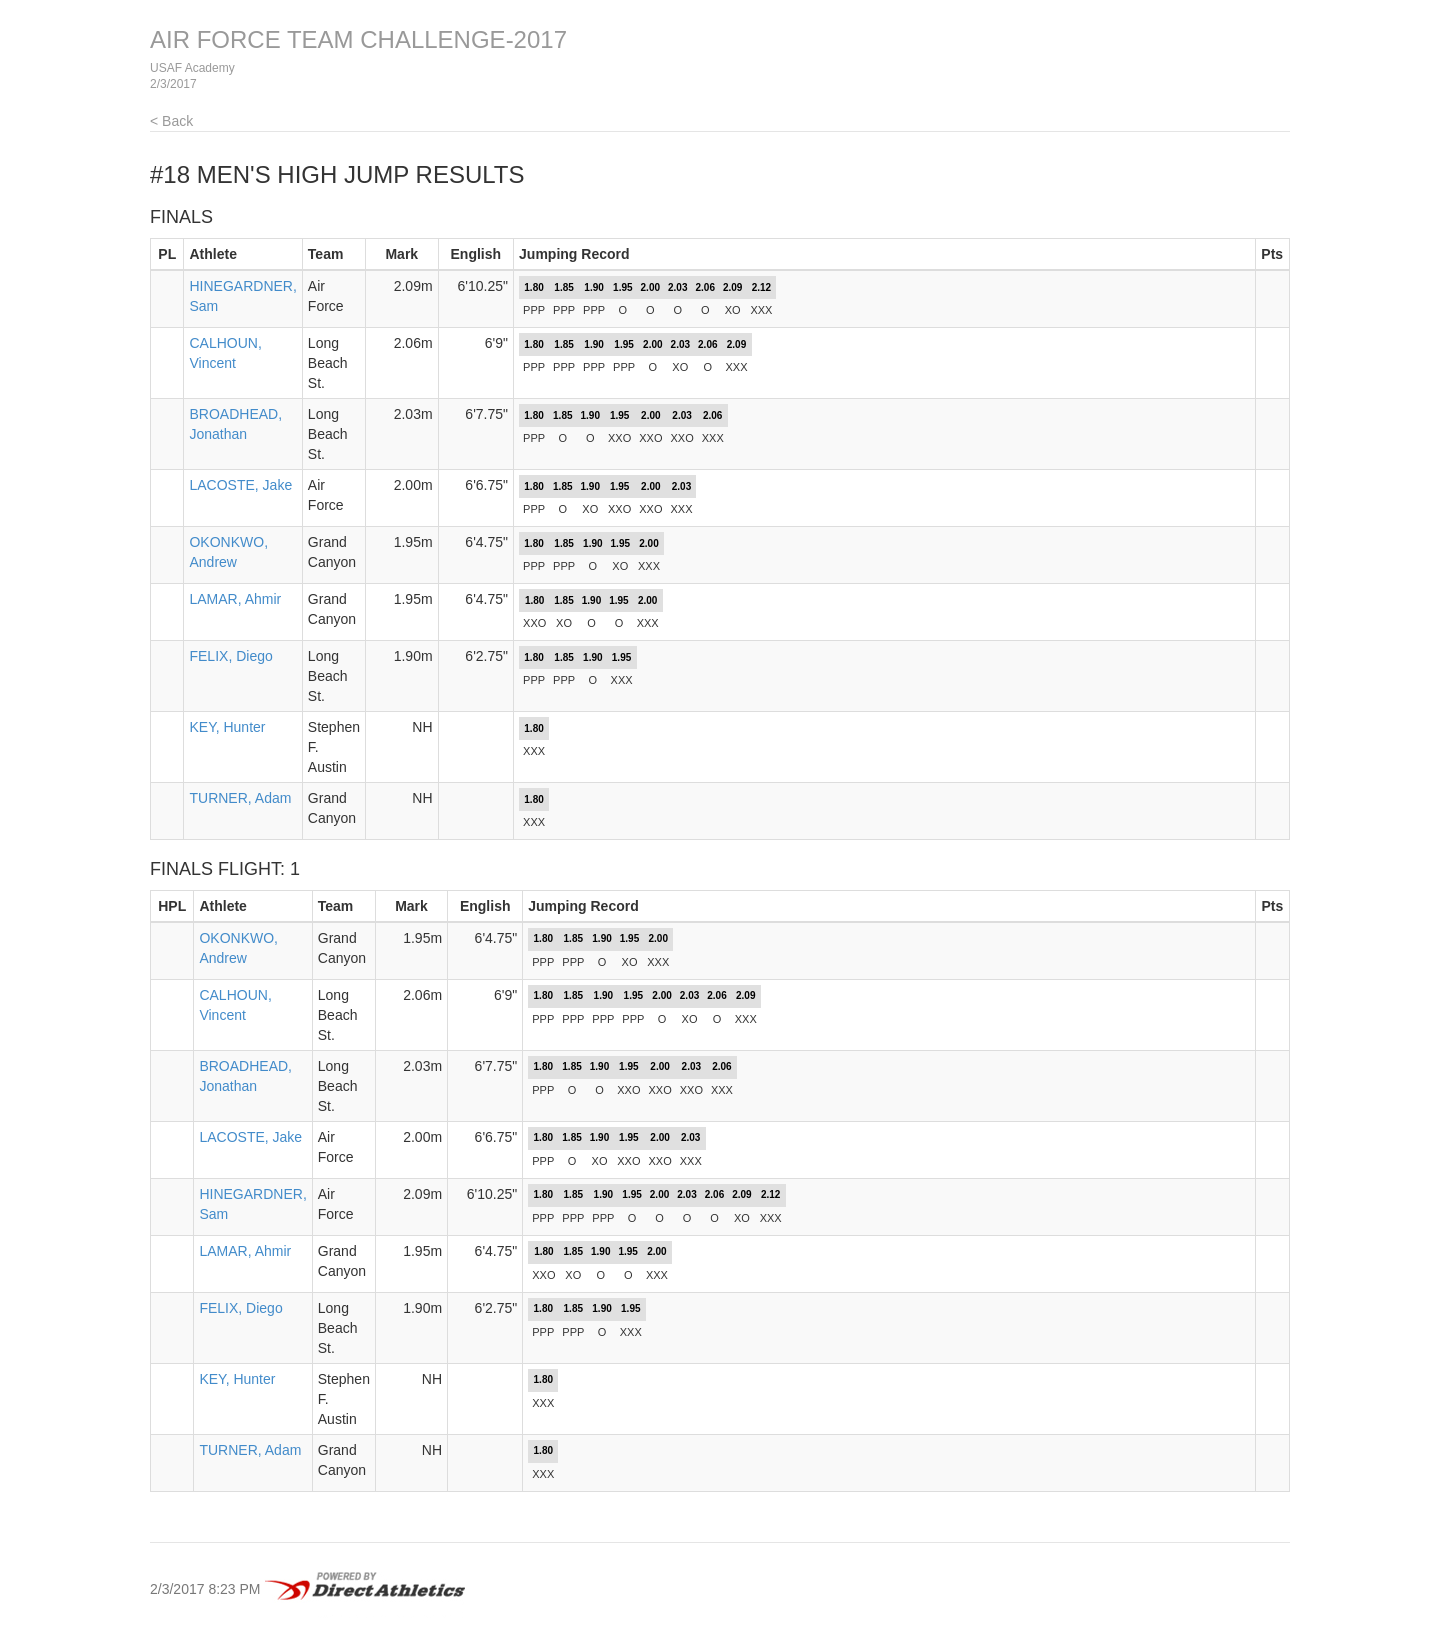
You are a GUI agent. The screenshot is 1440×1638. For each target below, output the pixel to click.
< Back (171, 121)
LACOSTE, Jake (240, 485)
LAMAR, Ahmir (235, 599)
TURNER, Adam (240, 798)
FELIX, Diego (230, 656)
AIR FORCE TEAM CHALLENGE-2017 (358, 39)
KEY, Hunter (227, 727)
